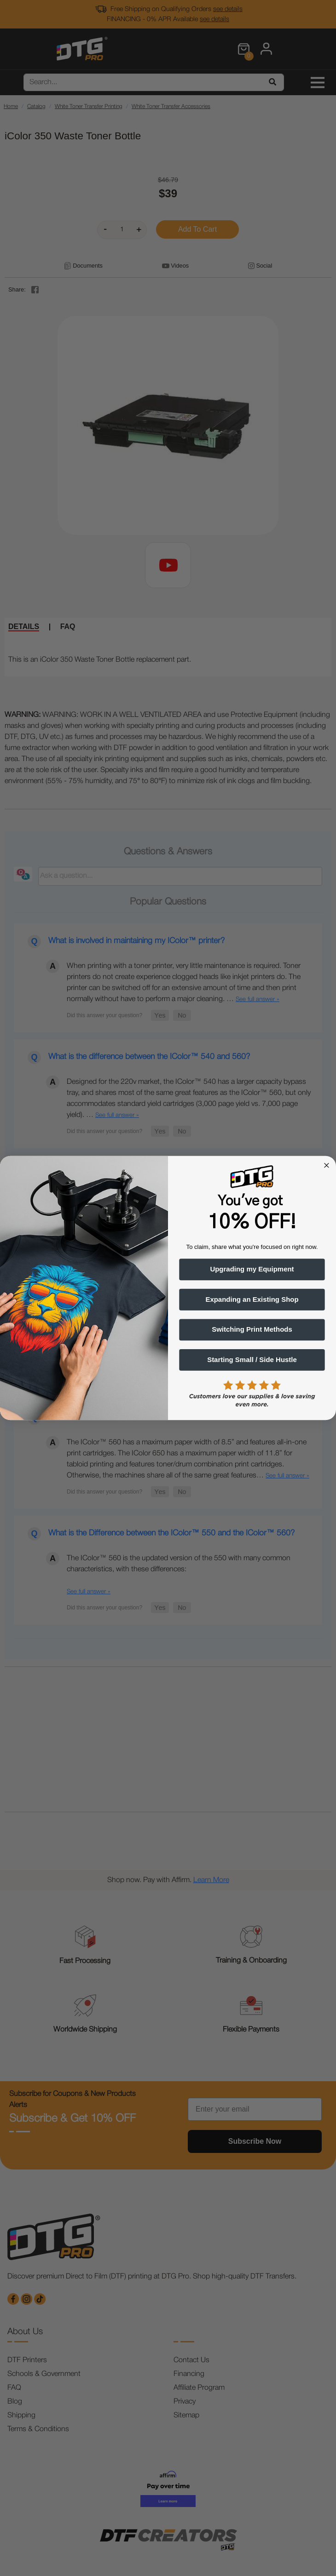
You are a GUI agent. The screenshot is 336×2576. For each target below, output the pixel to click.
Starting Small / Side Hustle (252, 1359)
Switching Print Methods (252, 1330)
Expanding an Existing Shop (251, 1299)
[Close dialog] (326, 1165)
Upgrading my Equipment (252, 1269)
